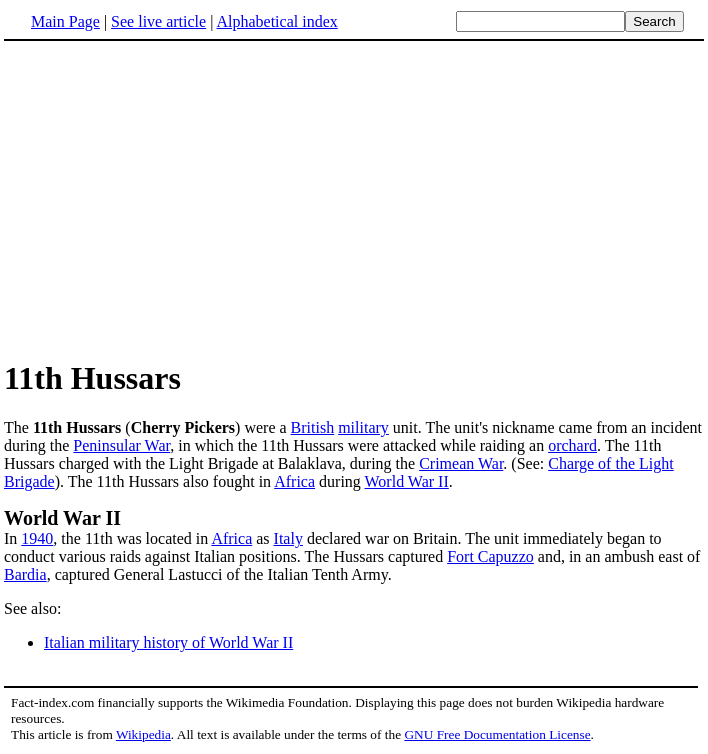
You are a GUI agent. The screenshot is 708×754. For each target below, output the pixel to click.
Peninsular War (121, 445)
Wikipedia (143, 734)
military (363, 427)
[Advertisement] (172, 199)
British (313, 427)
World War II (407, 481)
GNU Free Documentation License (497, 734)
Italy (288, 538)
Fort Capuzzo (490, 556)
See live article (158, 21)
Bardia (25, 574)
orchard (572, 445)
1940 (37, 538)
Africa (294, 481)
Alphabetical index (276, 21)
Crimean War (461, 463)
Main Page (65, 21)
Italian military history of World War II (168, 642)
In (12, 538)
